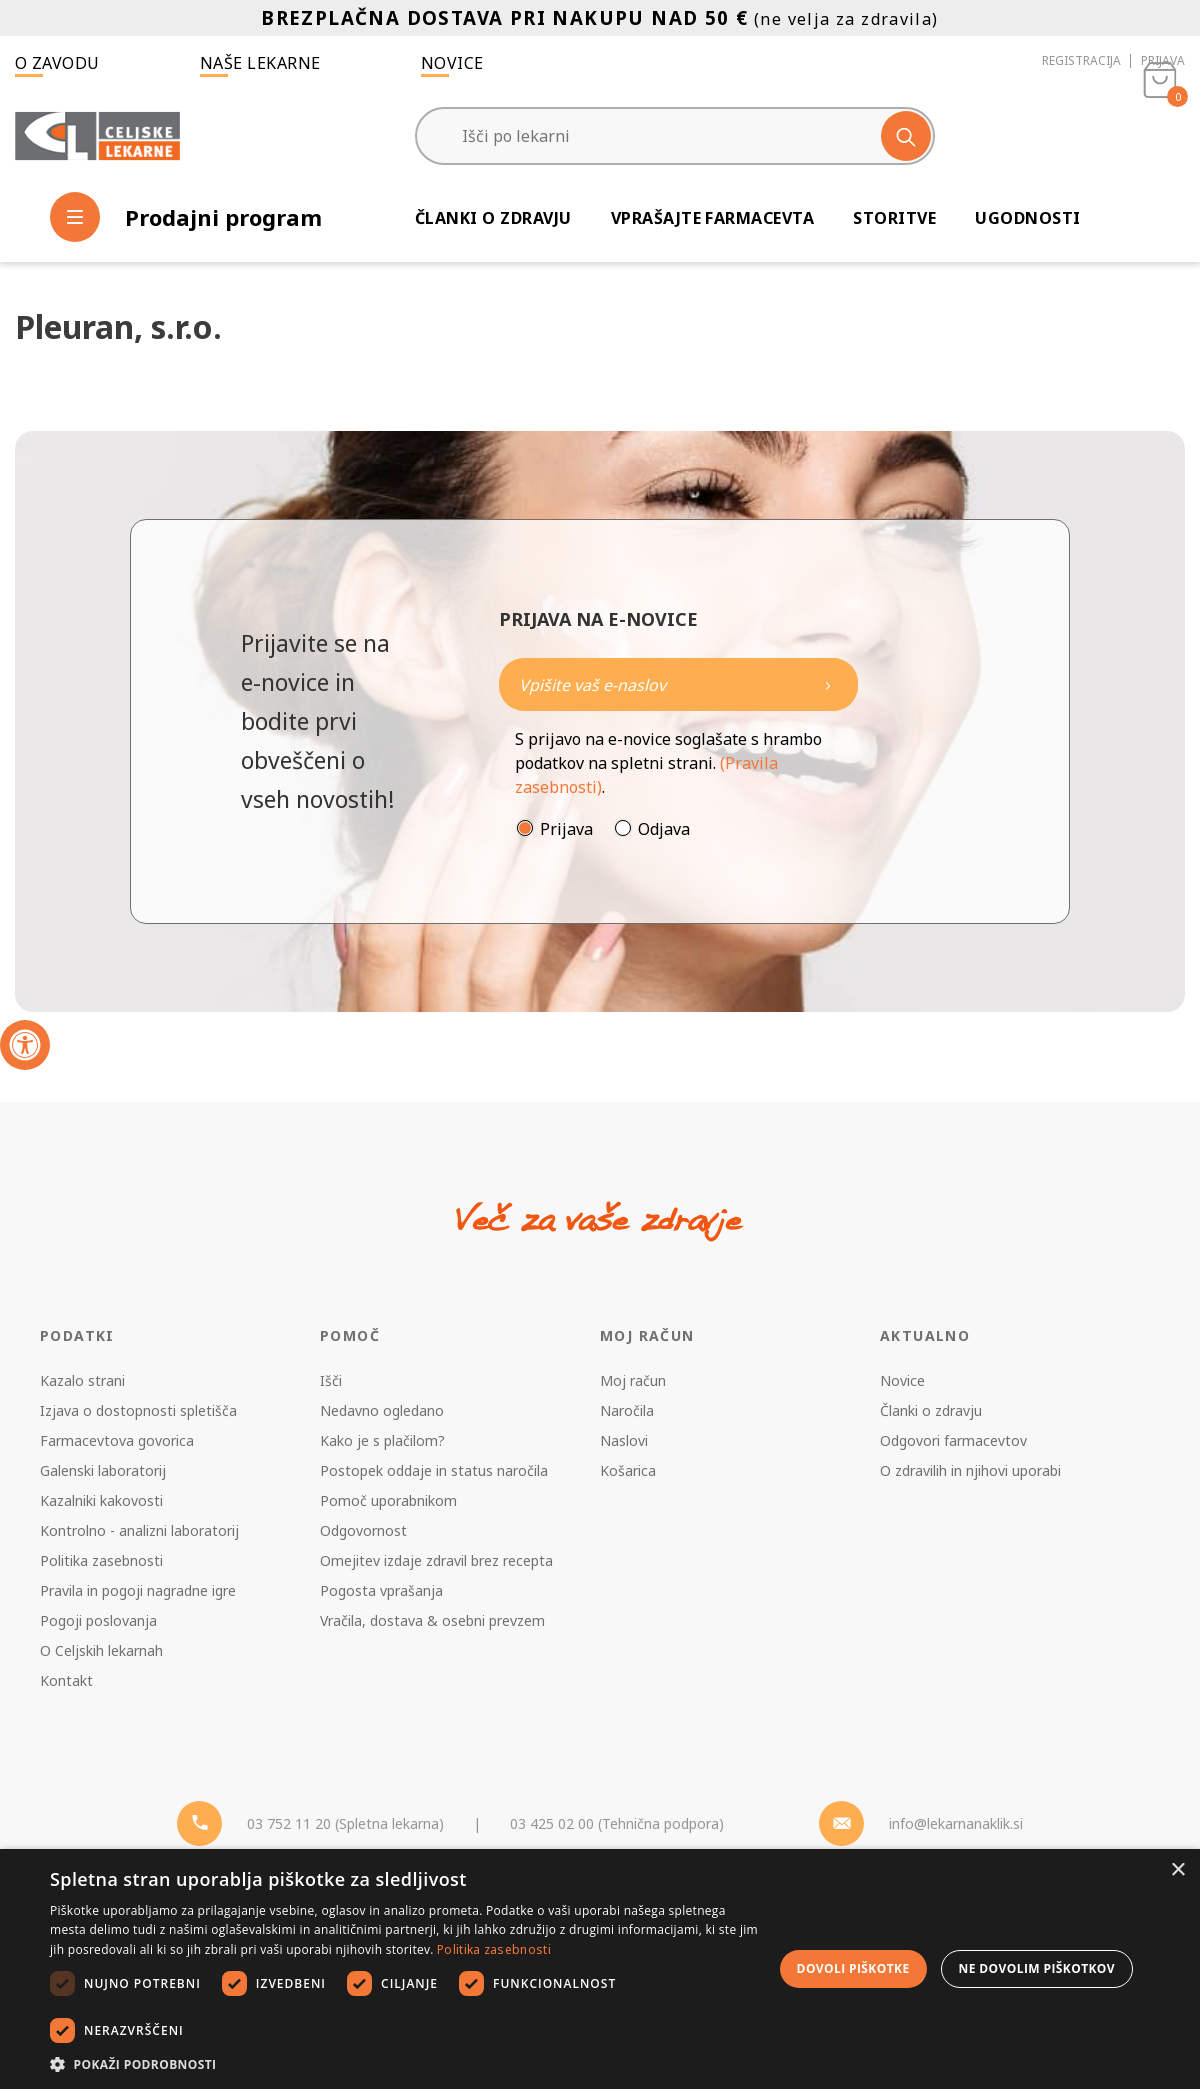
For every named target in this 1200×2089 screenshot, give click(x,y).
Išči (331, 1380)
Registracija (1081, 60)
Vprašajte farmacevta (713, 218)
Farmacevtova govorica (117, 1440)
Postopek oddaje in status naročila (434, 1470)
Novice (452, 63)
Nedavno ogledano (382, 1410)
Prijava (1163, 60)
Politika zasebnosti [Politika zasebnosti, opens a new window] (494, 1949)
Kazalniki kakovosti (101, 1500)
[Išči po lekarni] (675, 136)
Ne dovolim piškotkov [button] (1037, 1968)
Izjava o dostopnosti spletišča (138, 1410)
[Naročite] (678, 684)
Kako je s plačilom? (382, 1440)
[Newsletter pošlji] (828, 684)
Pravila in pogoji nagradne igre (138, 1590)
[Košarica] (1160, 136)
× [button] (1177, 1870)
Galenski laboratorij (103, 1470)
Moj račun (633, 1380)
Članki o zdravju (493, 218)
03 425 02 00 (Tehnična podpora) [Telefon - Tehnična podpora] (617, 1823)
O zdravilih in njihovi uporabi (970, 1470)
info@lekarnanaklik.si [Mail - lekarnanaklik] (956, 1823)
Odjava (664, 829)
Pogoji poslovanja (98, 1620)
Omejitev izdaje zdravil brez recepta (436, 1560)
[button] (404, 2064)
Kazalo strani (82, 1380)
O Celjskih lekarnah (101, 1650)
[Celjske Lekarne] (97, 136)
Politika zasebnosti (101, 1560)
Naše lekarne (260, 63)
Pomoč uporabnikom (388, 1500)
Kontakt (66, 1680)
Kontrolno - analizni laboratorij (139, 1530)
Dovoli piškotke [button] (853, 1968)
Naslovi (624, 1440)
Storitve (894, 218)
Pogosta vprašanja (381, 1590)
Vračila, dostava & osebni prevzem (432, 1620)
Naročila (627, 1410)
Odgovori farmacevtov (953, 1440)
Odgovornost (363, 1530)
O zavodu (57, 63)
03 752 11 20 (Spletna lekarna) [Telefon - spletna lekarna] (345, 1823)
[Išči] (906, 136)
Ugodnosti (1027, 218)
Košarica (628, 1470)
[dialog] (600, 1969)
